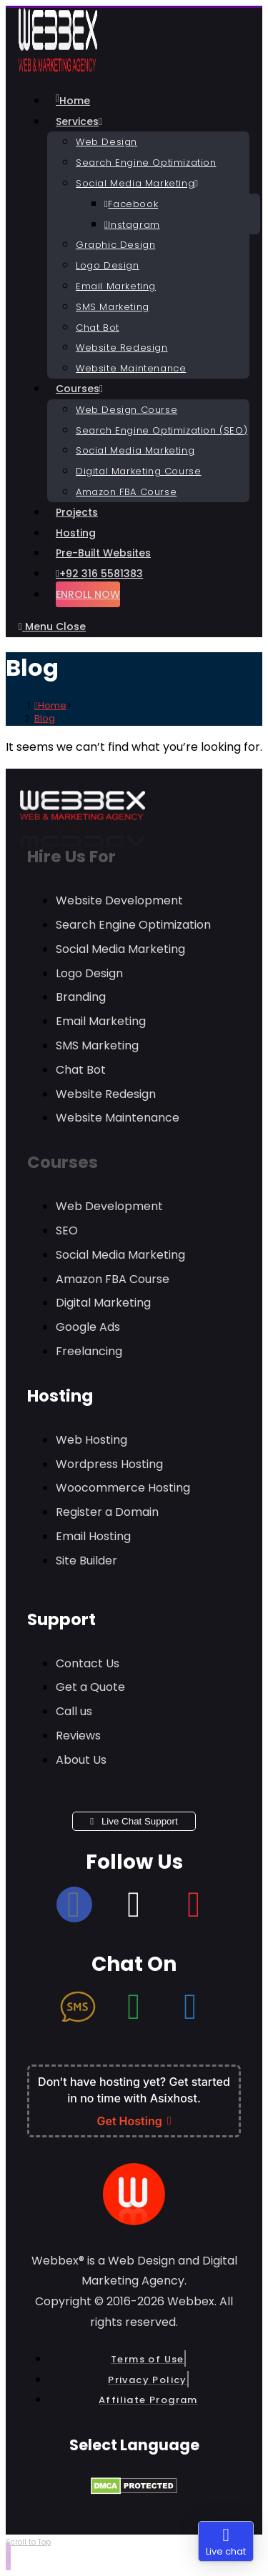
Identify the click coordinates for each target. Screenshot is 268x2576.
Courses (62, 1162)
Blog (44, 718)
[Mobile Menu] (52, 626)
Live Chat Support (133, 1821)
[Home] (50, 705)
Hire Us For (71, 856)
